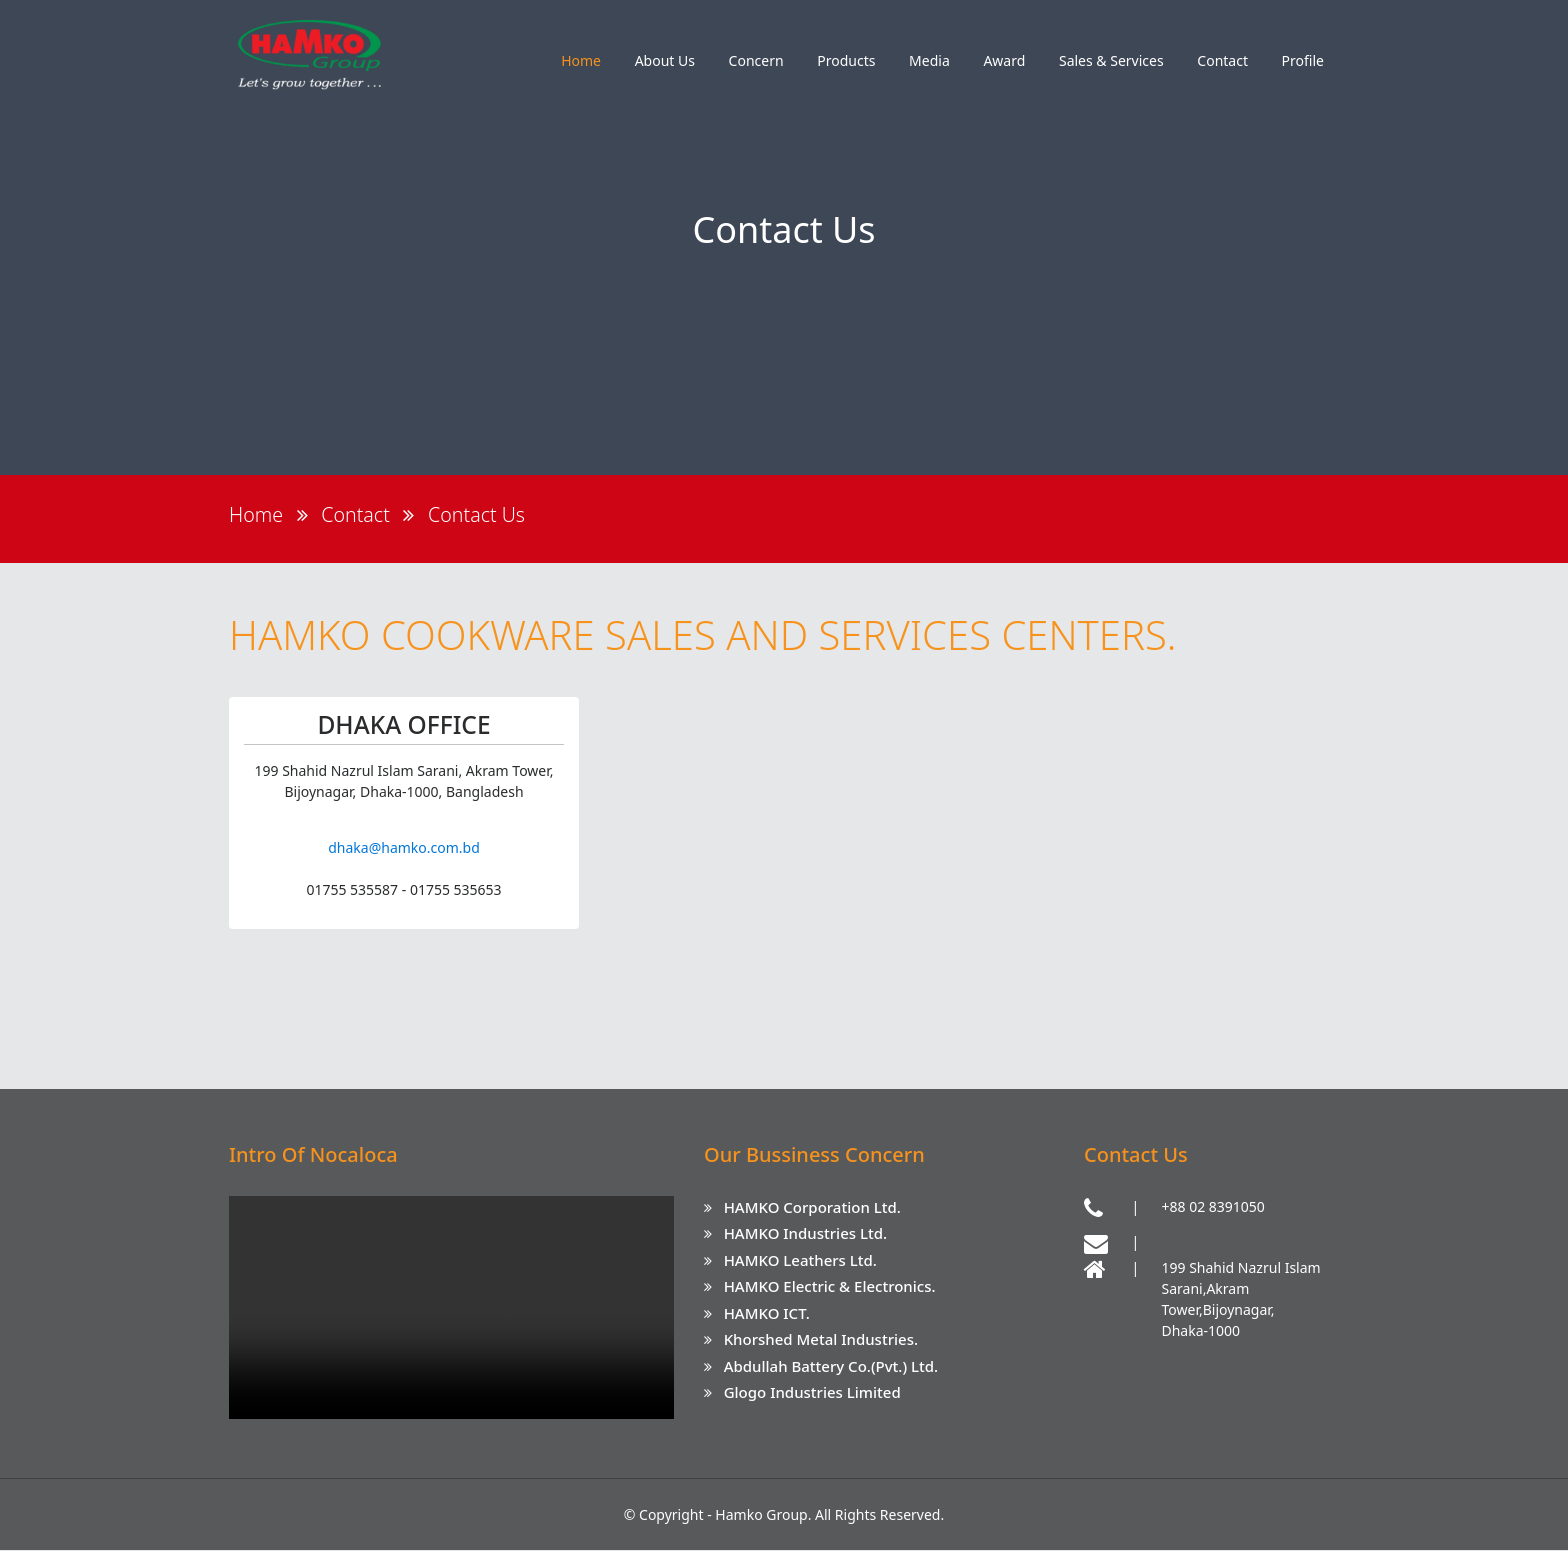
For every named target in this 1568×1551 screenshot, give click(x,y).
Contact (1222, 60)
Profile (1303, 60)
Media (929, 60)
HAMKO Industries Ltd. (805, 1234)
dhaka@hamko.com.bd (404, 848)
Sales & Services (1111, 60)
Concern (756, 60)
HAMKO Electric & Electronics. (830, 1287)
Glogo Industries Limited (812, 1393)
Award (1004, 60)
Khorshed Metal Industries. (821, 1340)
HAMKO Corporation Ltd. (812, 1208)
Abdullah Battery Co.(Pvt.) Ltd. (831, 1367)
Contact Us (480, 514)
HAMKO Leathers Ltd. (800, 1261)
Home (581, 60)
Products (846, 60)
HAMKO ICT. (767, 1314)
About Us (665, 60)
